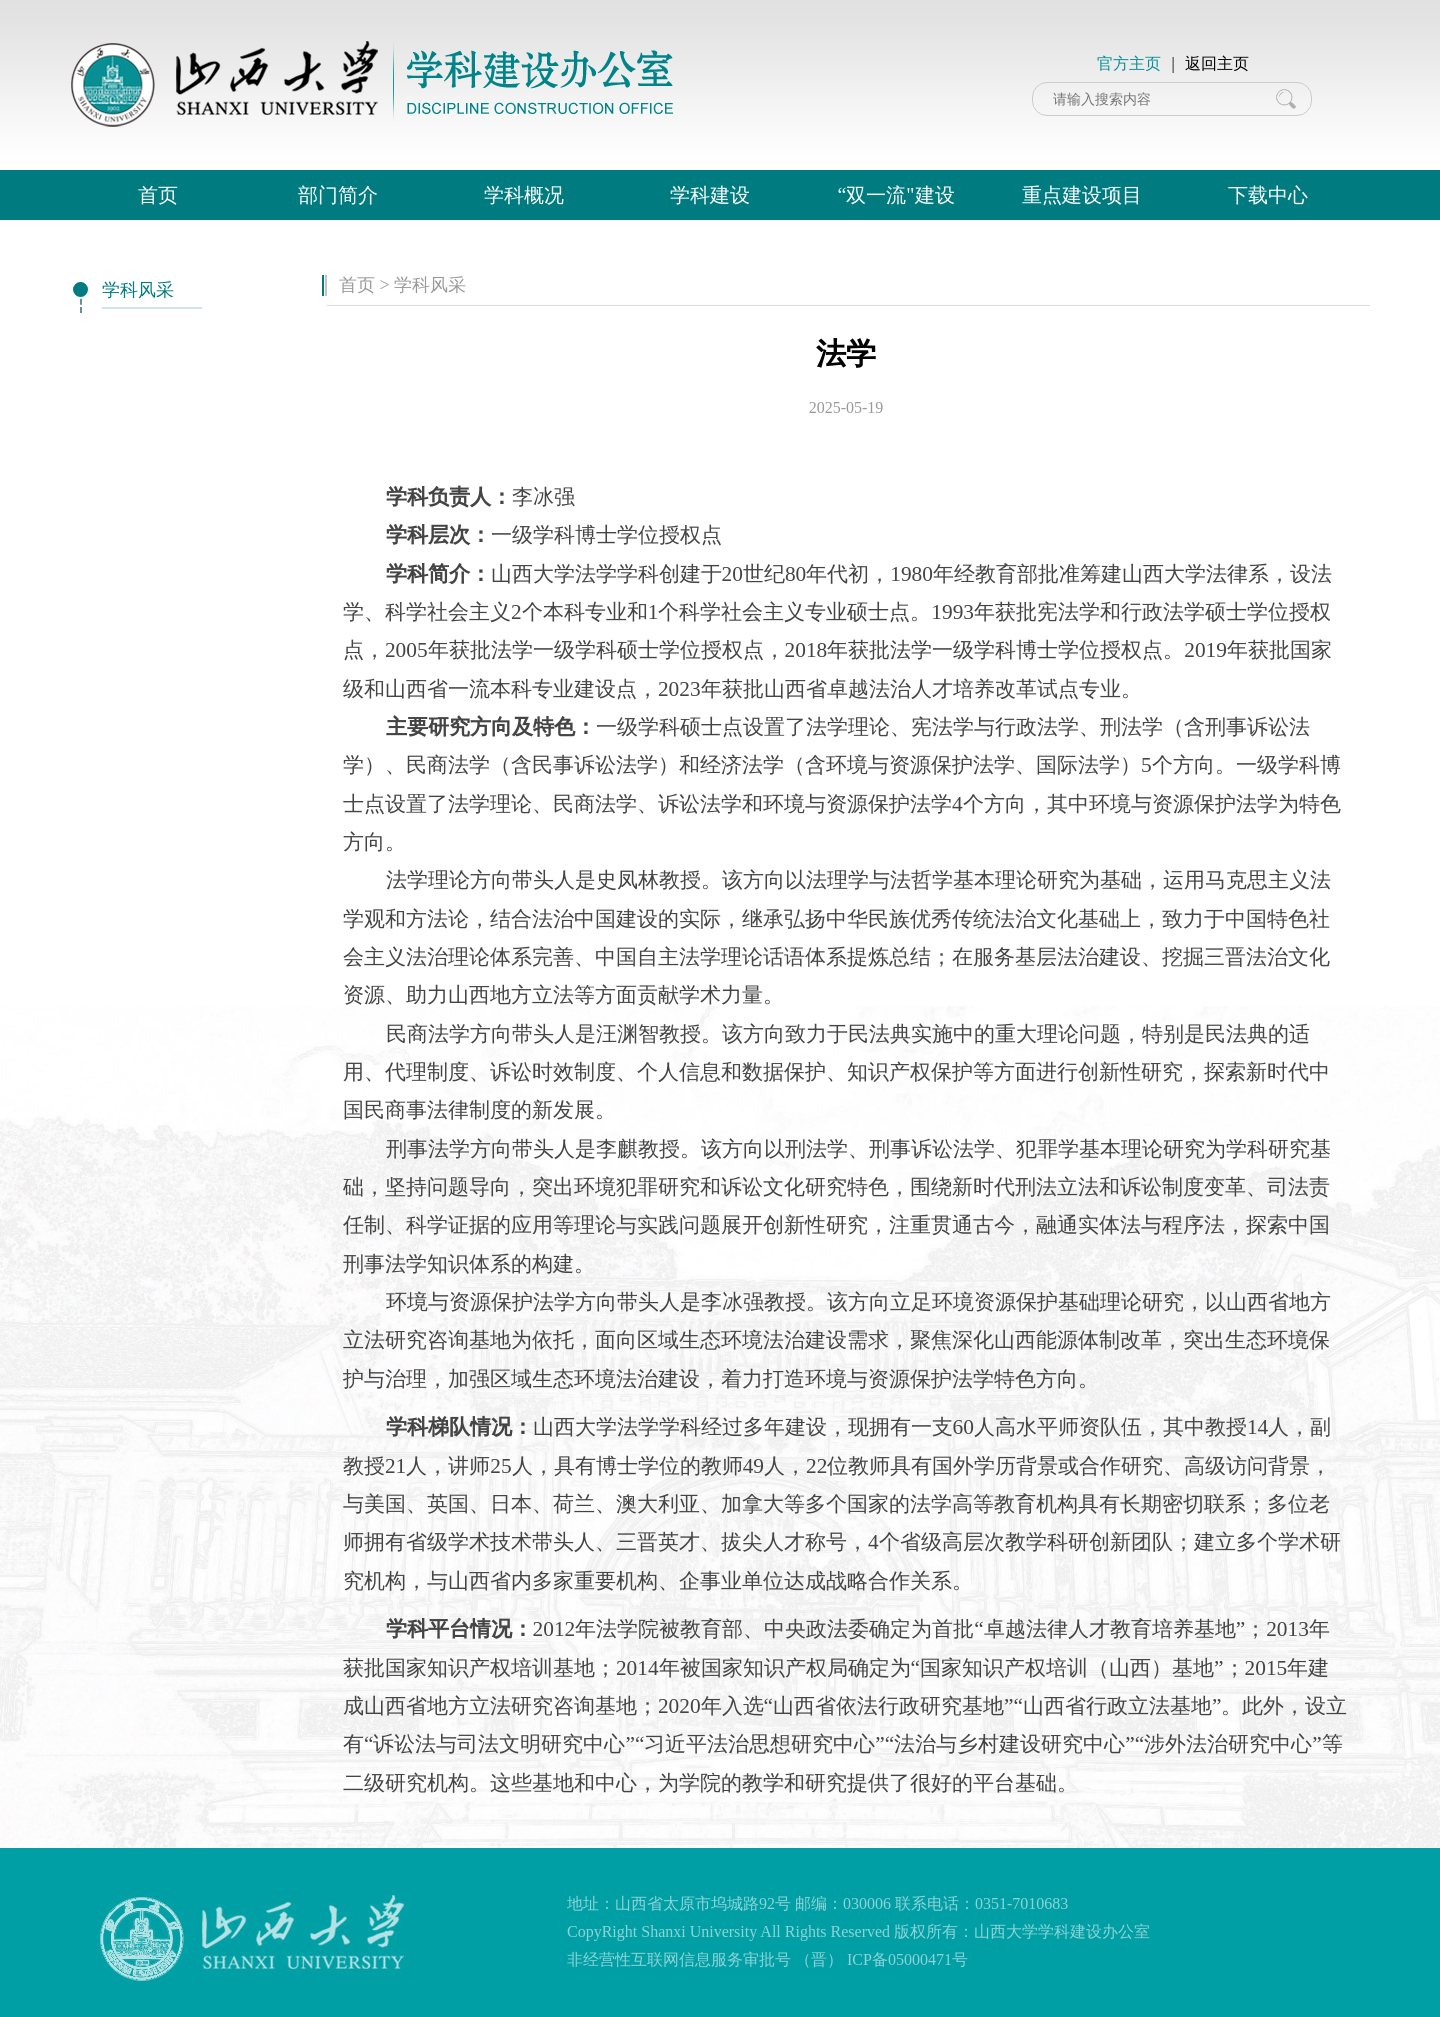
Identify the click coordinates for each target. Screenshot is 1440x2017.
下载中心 (1268, 195)
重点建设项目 (1082, 195)
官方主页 (1129, 63)
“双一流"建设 (895, 195)
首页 (158, 195)
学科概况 (524, 195)
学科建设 (710, 195)
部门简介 (338, 195)
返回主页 (1217, 63)
